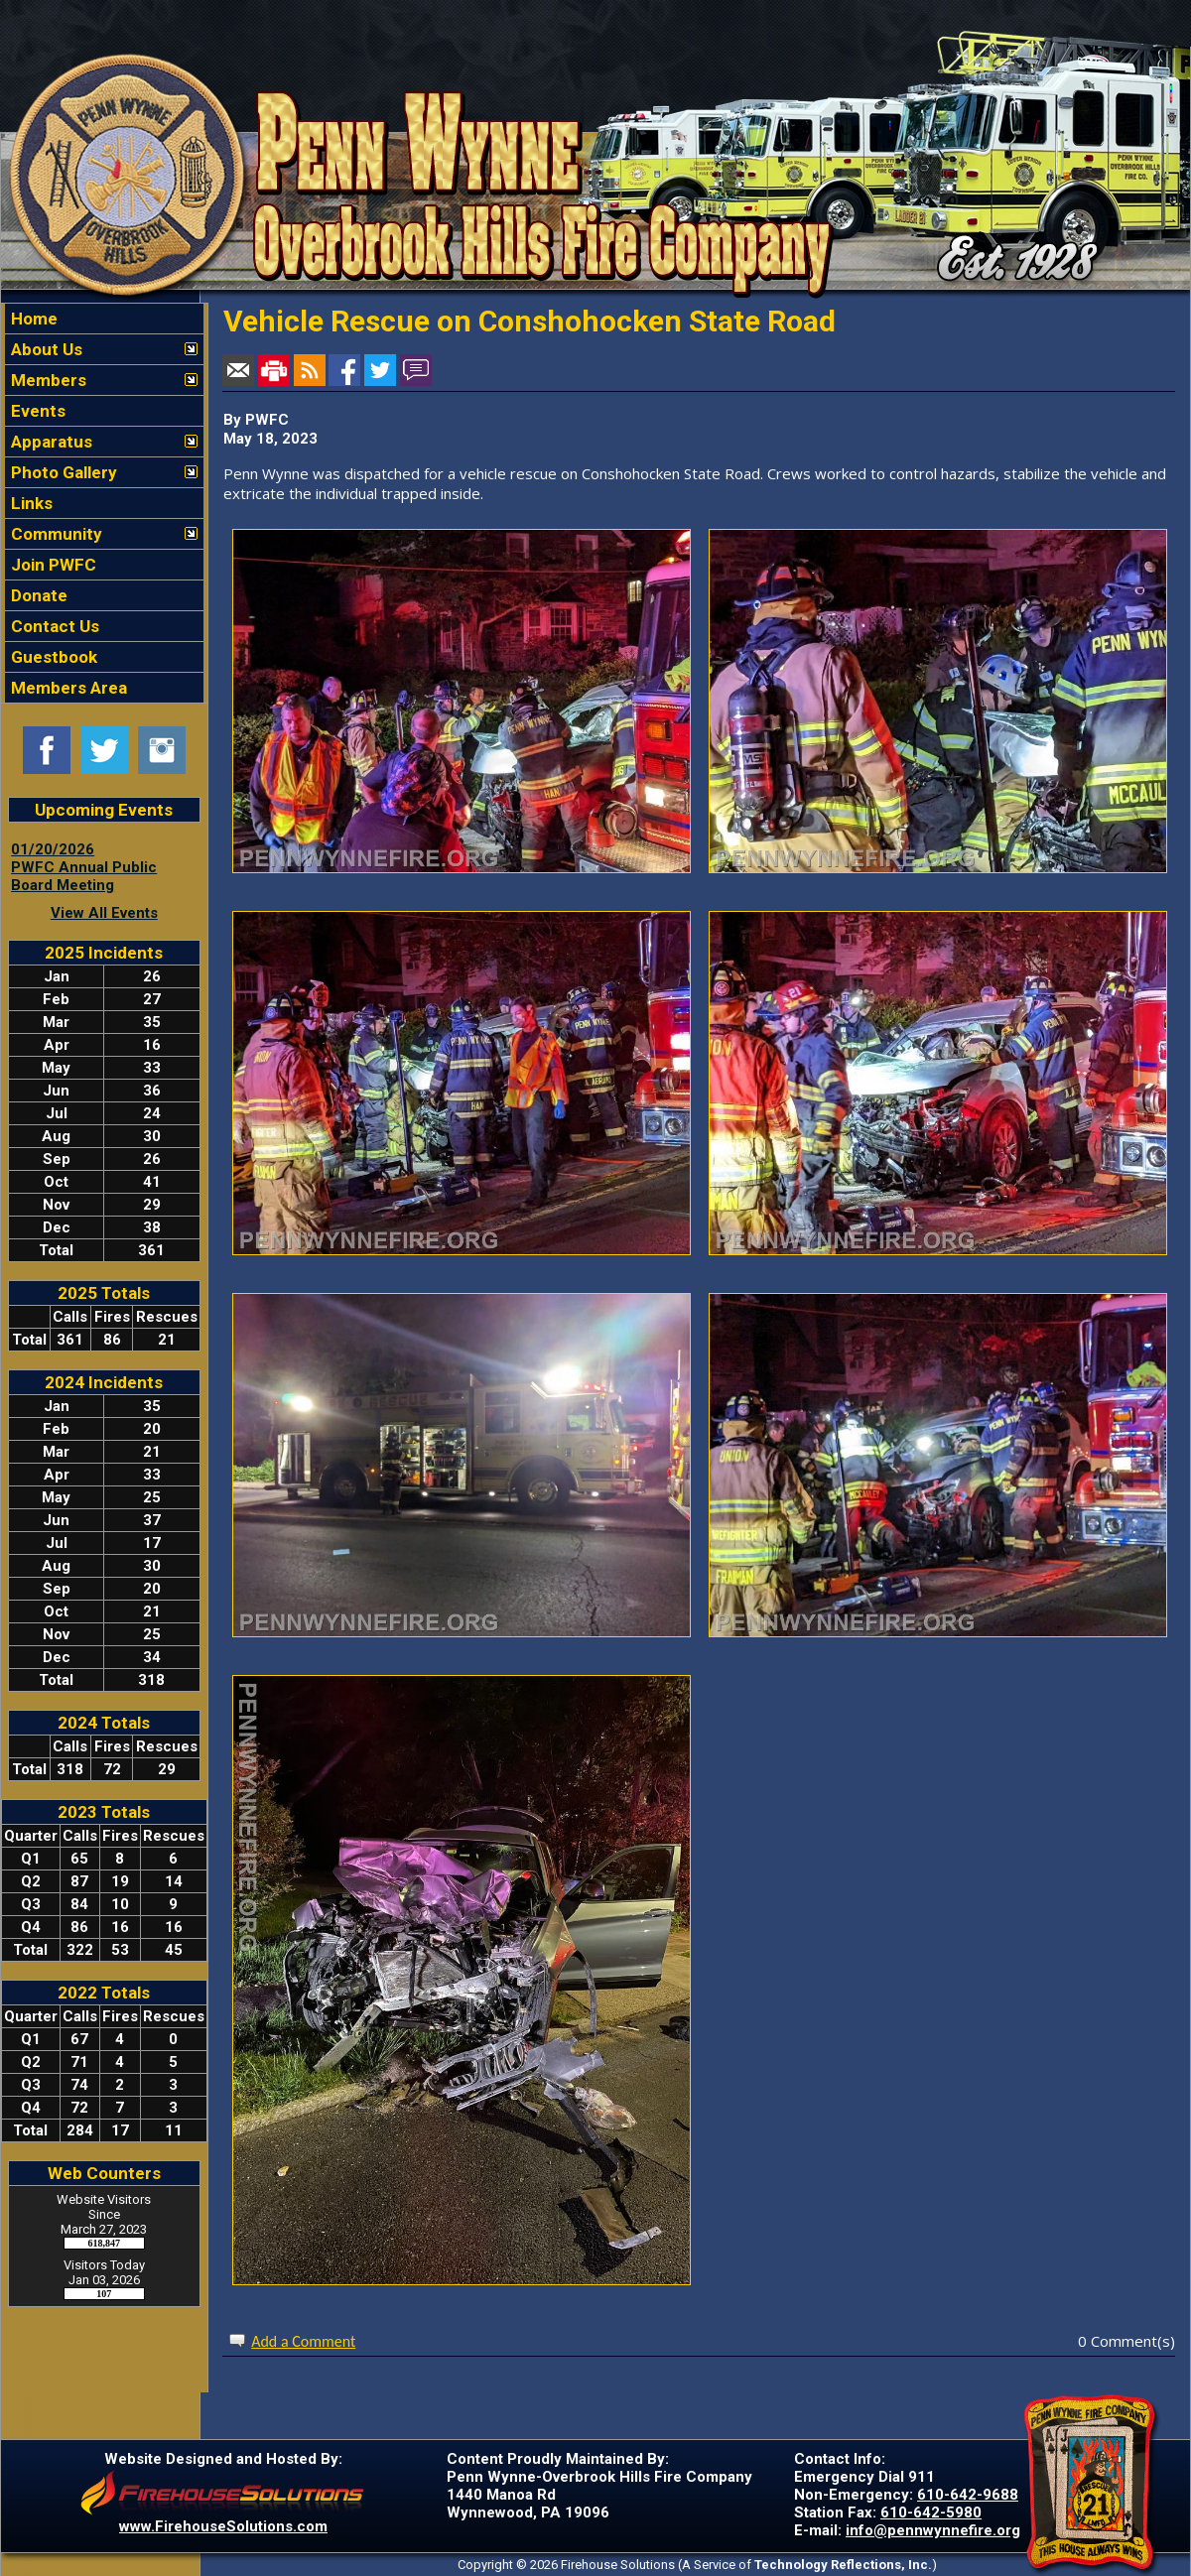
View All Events (104, 913)
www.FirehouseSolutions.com (223, 2526)
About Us (44, 349)
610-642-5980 (931, 2512)
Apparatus (49, 441)
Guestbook (52, 657)
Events (36, 411)
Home (32, 318)
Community (54, 534)
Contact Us (53, 626)
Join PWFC (51, 565)
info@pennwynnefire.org (933, 2530)
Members (46, 380)
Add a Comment (303, 2341)
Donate (37, 595)
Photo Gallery (62, 472)
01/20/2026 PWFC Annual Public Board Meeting (84, 867)
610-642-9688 (967, 2495)
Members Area (67, 688)
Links (30, 503)
